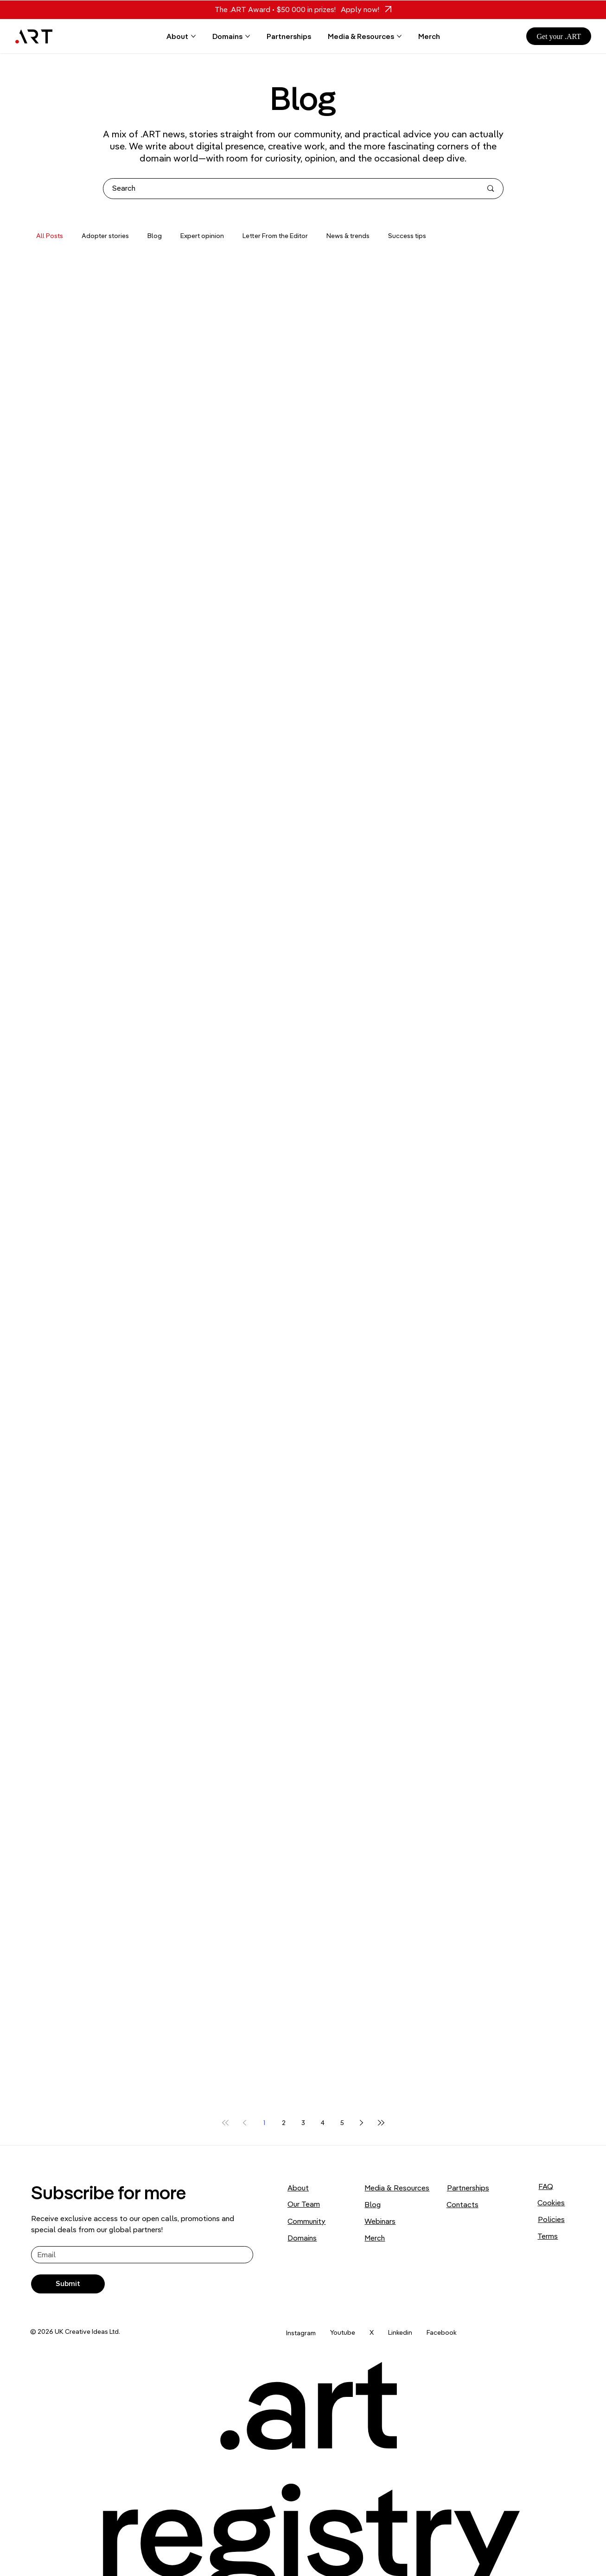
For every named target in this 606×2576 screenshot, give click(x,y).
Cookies (551, 2202)
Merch (374, 2237)
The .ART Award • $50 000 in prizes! (275, 9)
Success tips (407, 236)
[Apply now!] (364, 10)
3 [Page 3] (303, 2123)
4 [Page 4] (323, 2123)
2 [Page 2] (284, 2123)
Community (306, 2221)
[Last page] (381, 2122)
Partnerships (468, 2187)
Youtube (342, 2332)
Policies (551, 2219)
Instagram (301, 2333)
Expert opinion (202, 236)
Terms (547, 2236)
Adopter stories (105, 236)
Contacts (462, 2204)
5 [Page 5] (342, 2123)
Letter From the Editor (275, 236)
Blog (154, 236)
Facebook (442, 2332)
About (298, 2187)
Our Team (303, 2204)
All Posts (49, 236)
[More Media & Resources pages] (399, 36)
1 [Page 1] (264, 2123)
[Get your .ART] (558, 36)
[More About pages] (193, 36)
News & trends (348, 236)
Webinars (379, 2221)
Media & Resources (396, 2187)
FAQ (545, 2186)
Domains (302, 2237)
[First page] (225, 2122)
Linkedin (400, 2332)
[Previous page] (244, 2122)
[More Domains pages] (247, 36)
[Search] (290, 189)
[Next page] (361, 2122)
